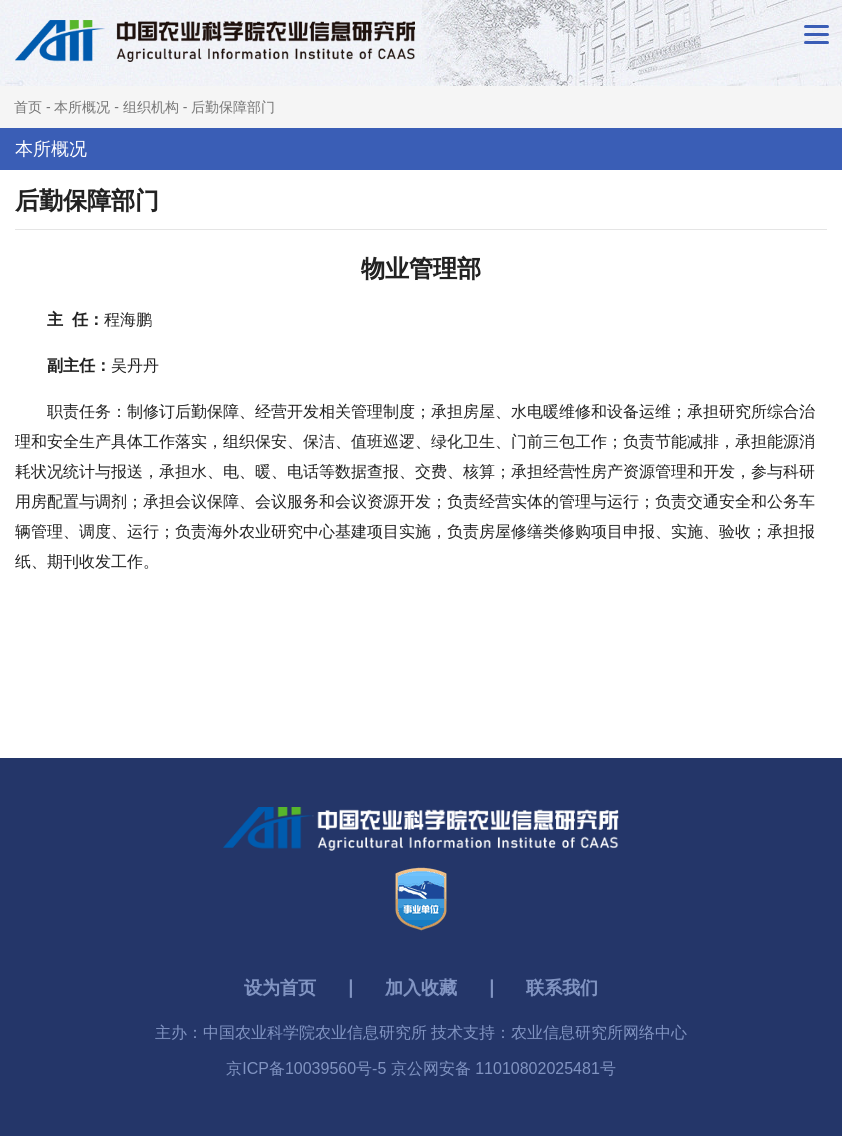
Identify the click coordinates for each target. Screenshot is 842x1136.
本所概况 (82, 107)
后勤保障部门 (233, 107)
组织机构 (151, 107)
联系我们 (562, 988)
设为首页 (280, 988)
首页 (28, 107)
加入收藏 (421, 988)
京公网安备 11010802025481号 (503, 1068)
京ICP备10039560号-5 (308, 1068)
